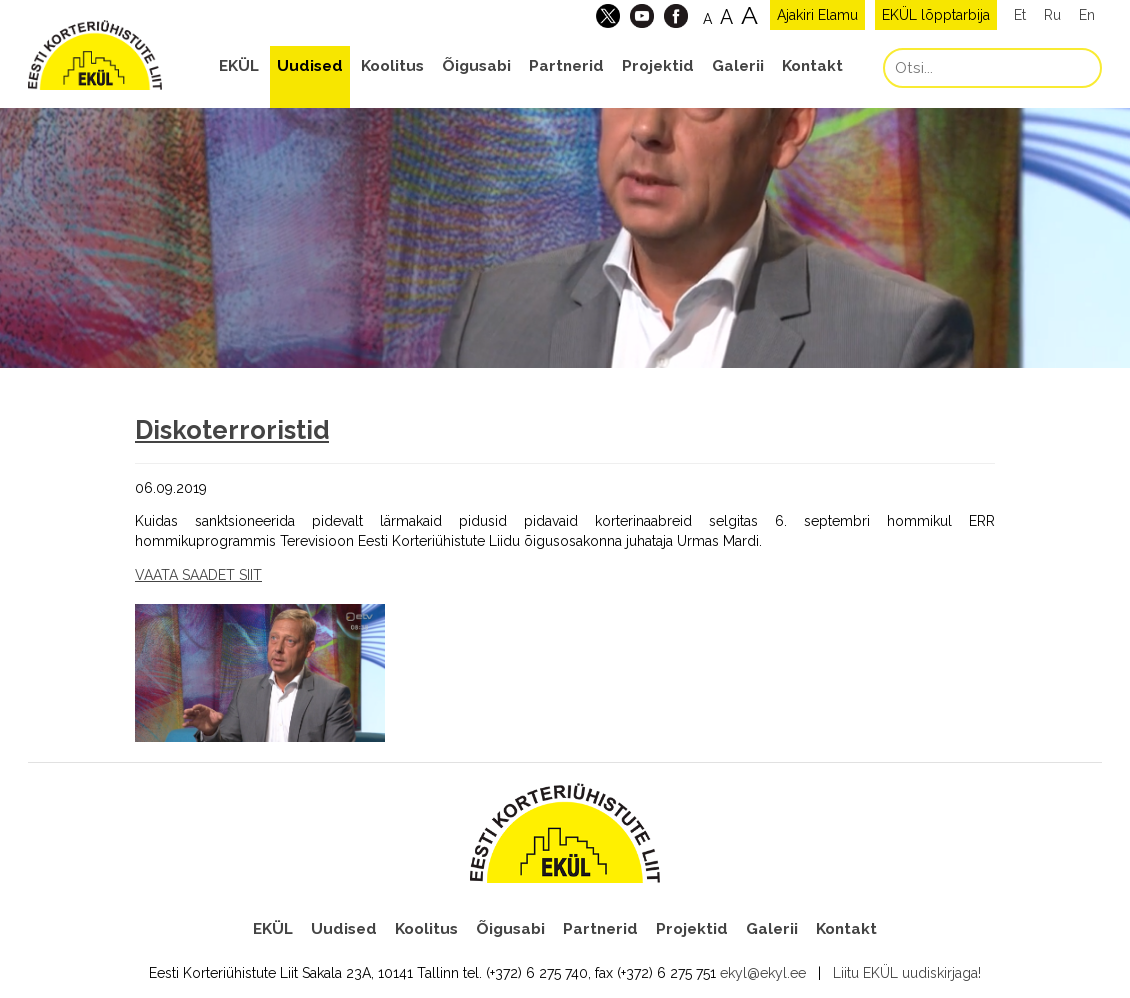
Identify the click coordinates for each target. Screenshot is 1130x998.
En (1087, 15)
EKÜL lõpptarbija (936, 15)
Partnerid (566, 66)
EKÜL (239, 66)
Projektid (658, 66)
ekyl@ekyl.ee (763, 973)
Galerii (738, 66)
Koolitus (392, 66)
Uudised (310, 66)
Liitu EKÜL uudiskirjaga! (907, 973)
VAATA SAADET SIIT (198, 575)
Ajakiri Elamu (817, 15)
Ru (1052, 15)
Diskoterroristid (232, 430)
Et (1020, 15)
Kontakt (812, 66)
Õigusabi (476, 66)
